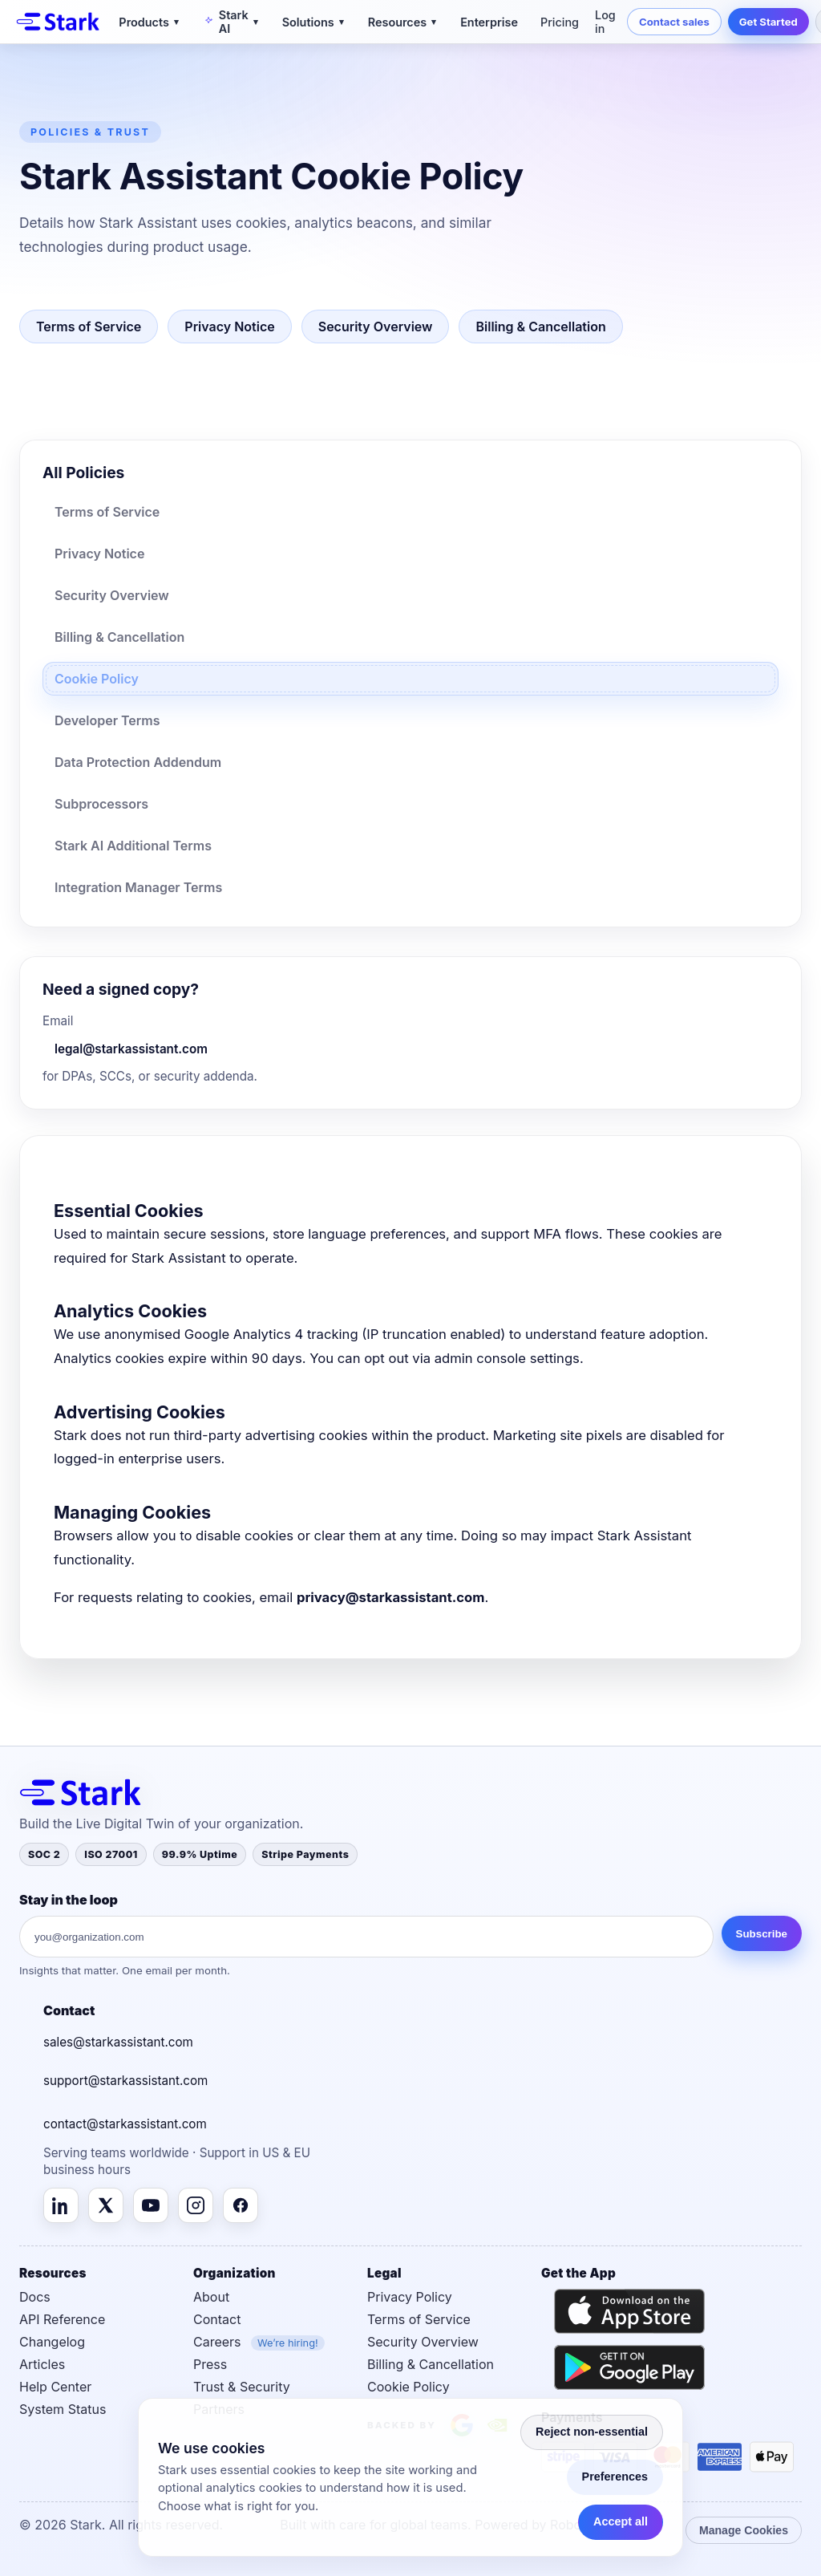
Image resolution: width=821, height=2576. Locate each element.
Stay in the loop (68, 1900)
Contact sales (674, 21)
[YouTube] (150, 2205)
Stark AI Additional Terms (133, 846)
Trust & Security (241, 2387)
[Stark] (57, 21)
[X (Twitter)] (105, 2205)
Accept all (620, 2521)
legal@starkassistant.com (131, 1049)
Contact (217, 2319)
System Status (62, 2409)
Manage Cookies (743, 2530)
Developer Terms (107, 720)
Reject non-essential (592, 2431)
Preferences (615, 2476)
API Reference (62, 2319)
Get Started (768, 21)
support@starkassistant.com (125, 2080)
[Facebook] (240, 2205)
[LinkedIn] (61, 2205)
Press (210, 2364)
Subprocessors (101, 804)
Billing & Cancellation (540, 326)
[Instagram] (195, 2205)
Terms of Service (88, 326)
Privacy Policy (409, 2297)
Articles (42, 2364)
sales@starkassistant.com (118, 2042)
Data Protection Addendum (138, 762)
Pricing (559, 22)
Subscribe (761, 1934)
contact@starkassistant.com (125, 2124)
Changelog (52, 2342)
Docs (35, 2297)
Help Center (55, 2387)
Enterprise (489, 22)
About (211, 2297)
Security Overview (375, 326)
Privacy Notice (229, 326)
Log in (605, 21)
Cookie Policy (97, 679)
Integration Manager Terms (138, 887)
